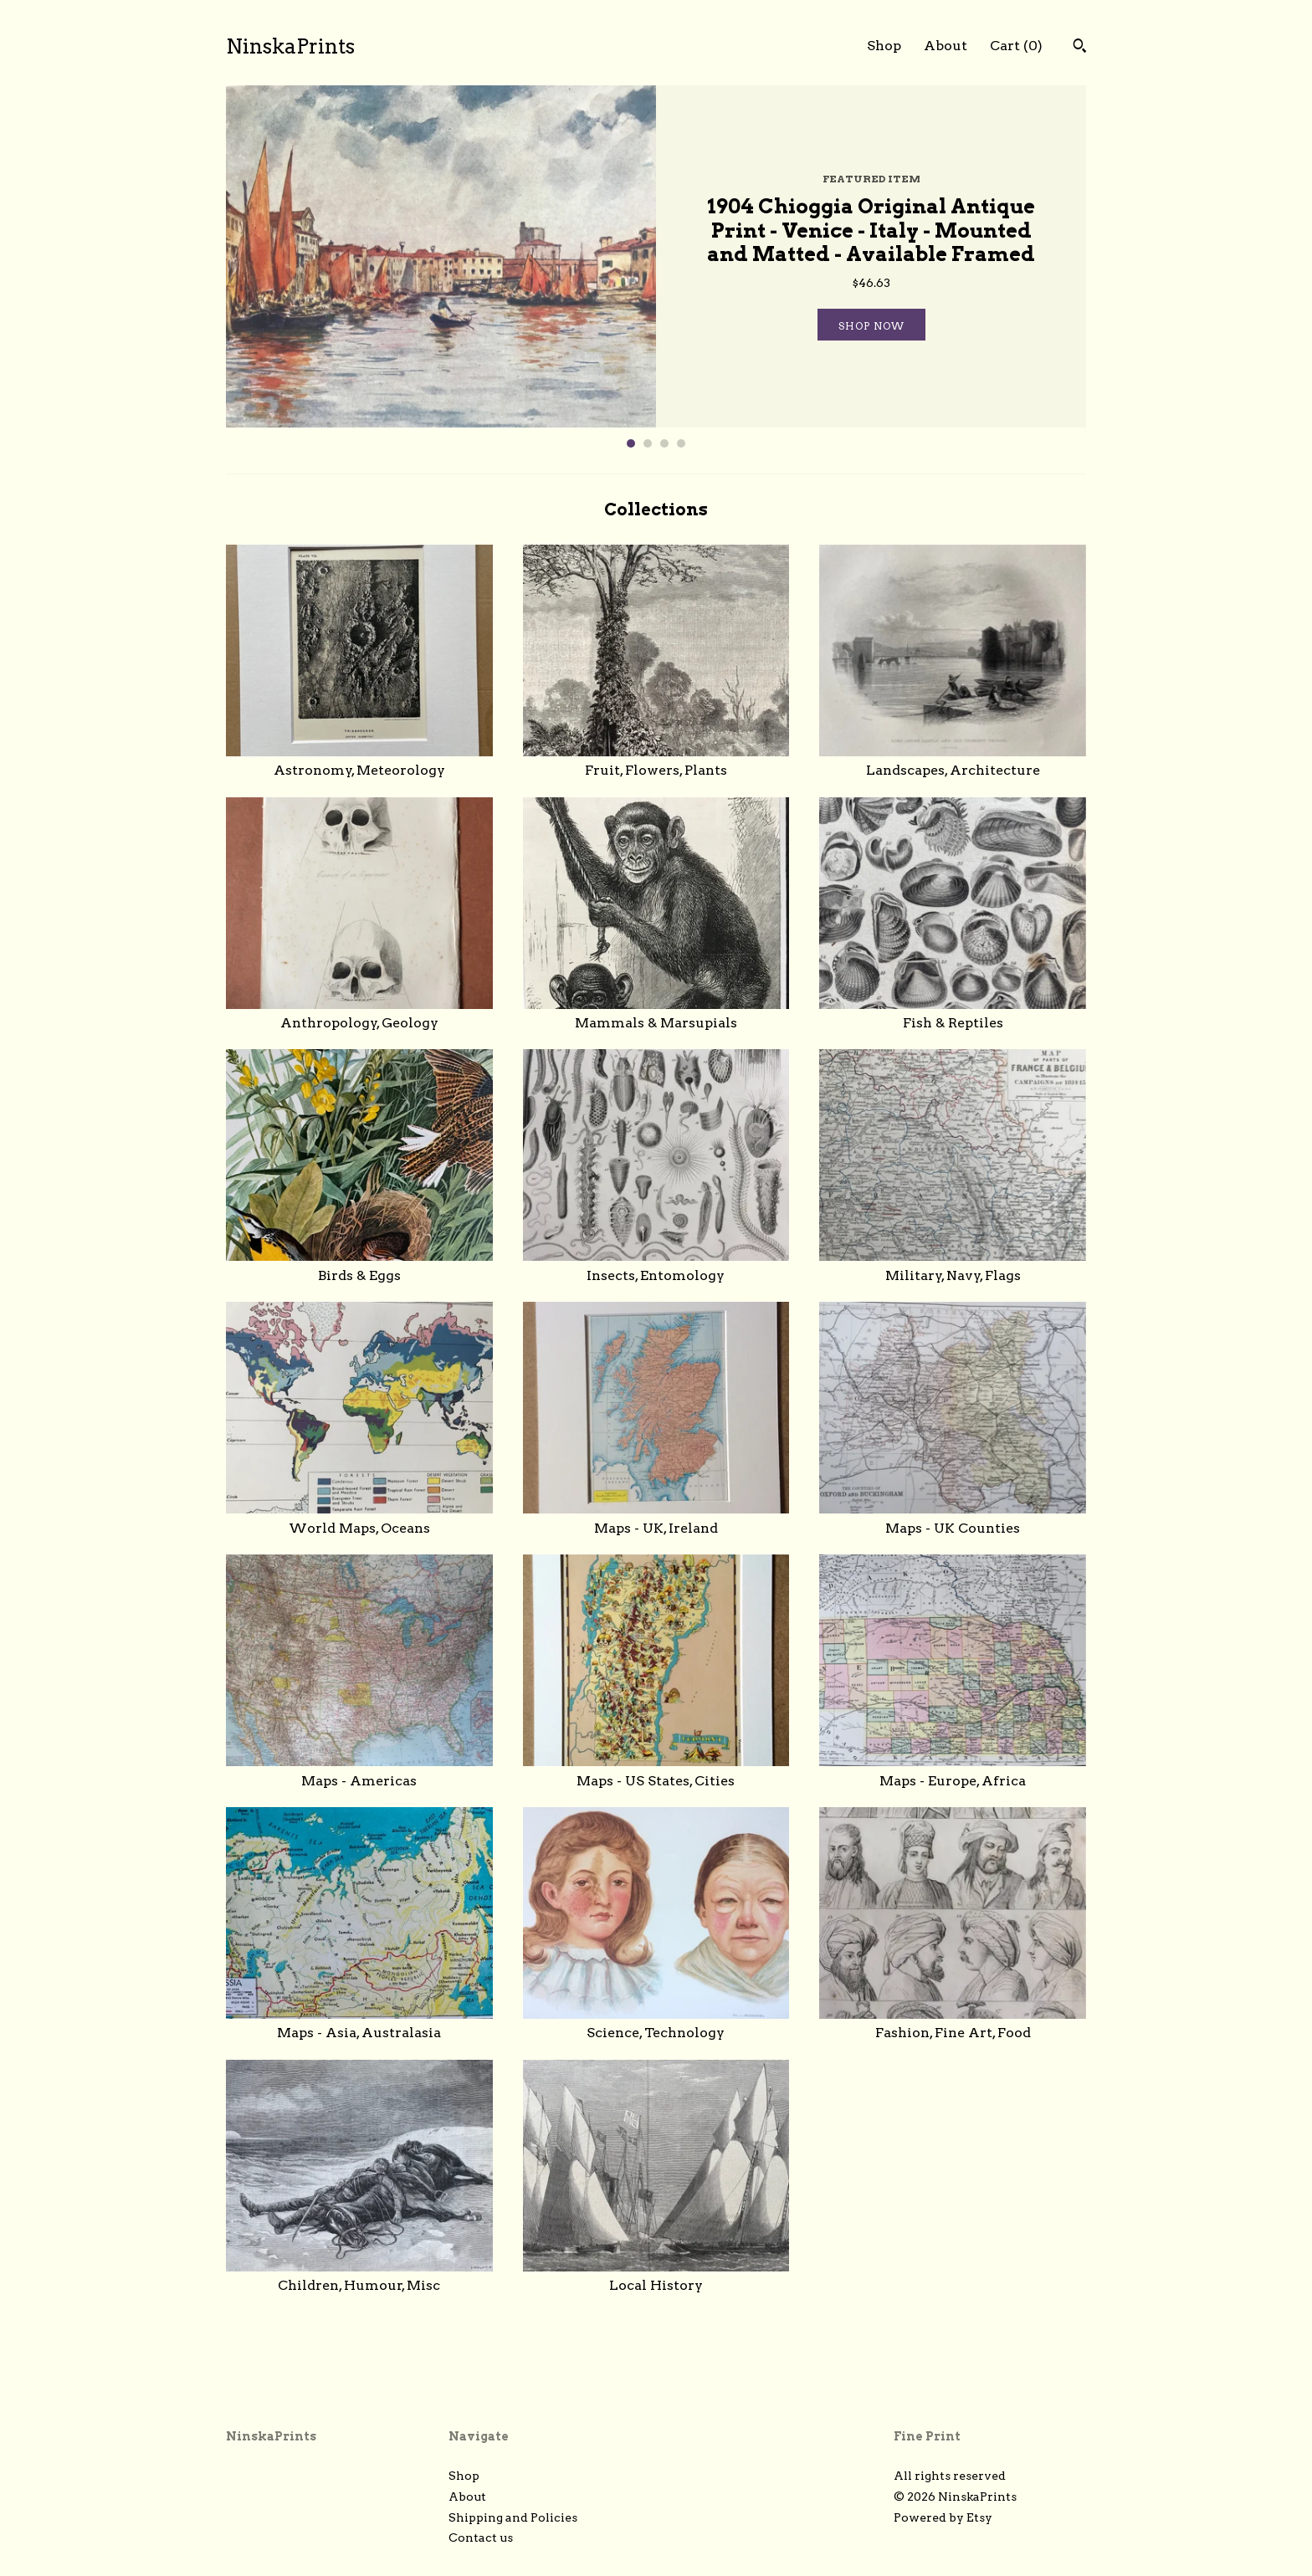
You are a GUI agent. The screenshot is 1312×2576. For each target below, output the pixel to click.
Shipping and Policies (512, 2517)
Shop (884, 46)
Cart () (1016, 46)
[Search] (1080, 47)
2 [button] (647, 443)
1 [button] (631, 443)
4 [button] (681, 443)
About (945, 46)
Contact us (480, 2537)
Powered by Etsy (943, 2517)
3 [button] (664, 443)
